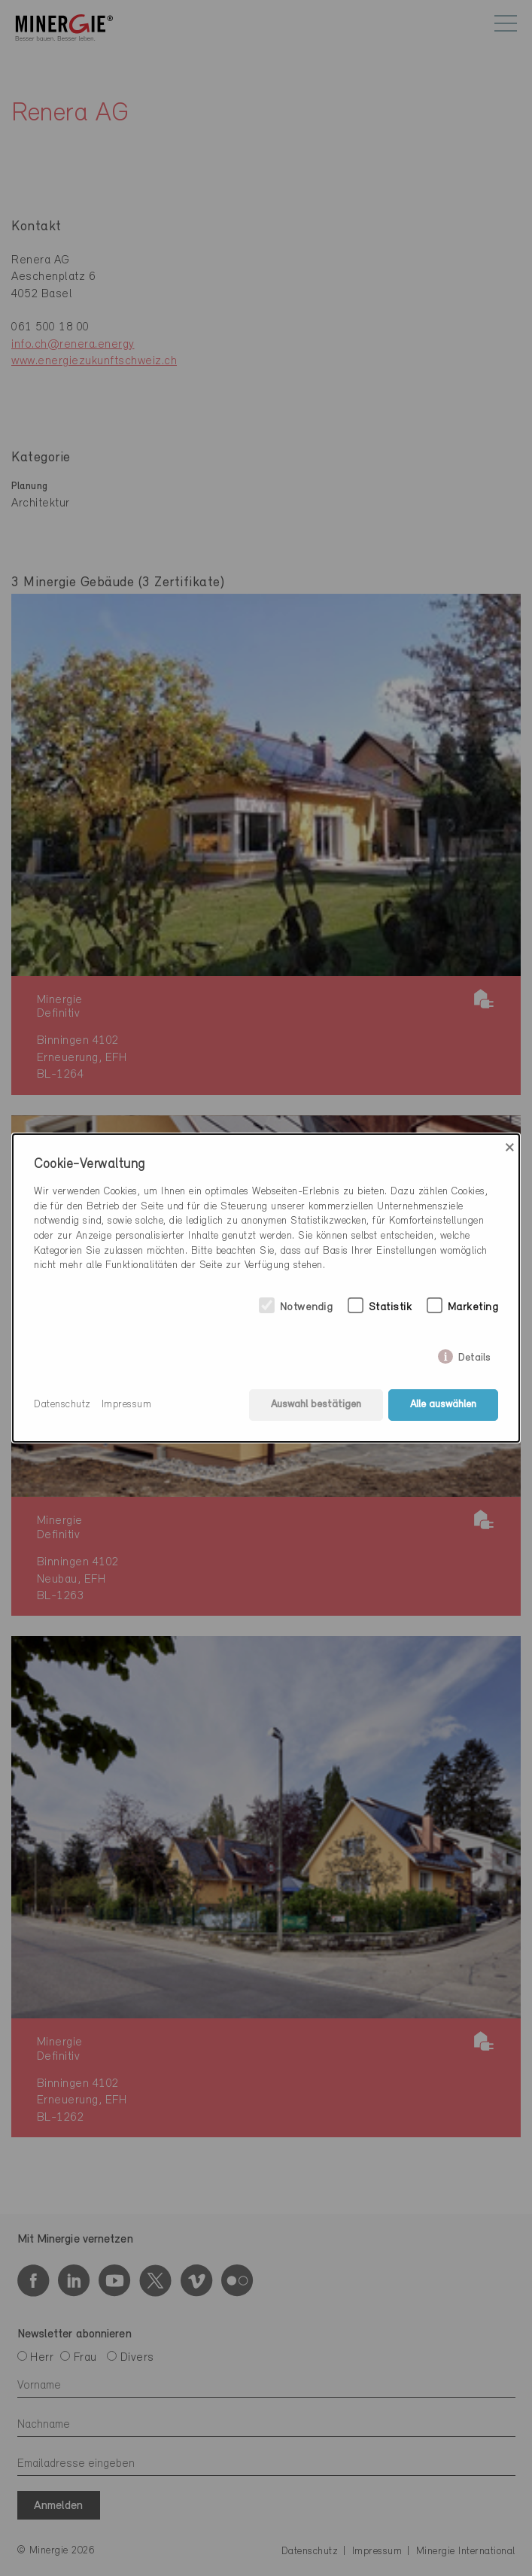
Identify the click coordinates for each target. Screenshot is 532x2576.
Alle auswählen (443, 1404)
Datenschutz (62, 1404)
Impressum (127, 1404)
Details (474, 1354)
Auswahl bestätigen (316, 1404)
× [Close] (510, 1148)
